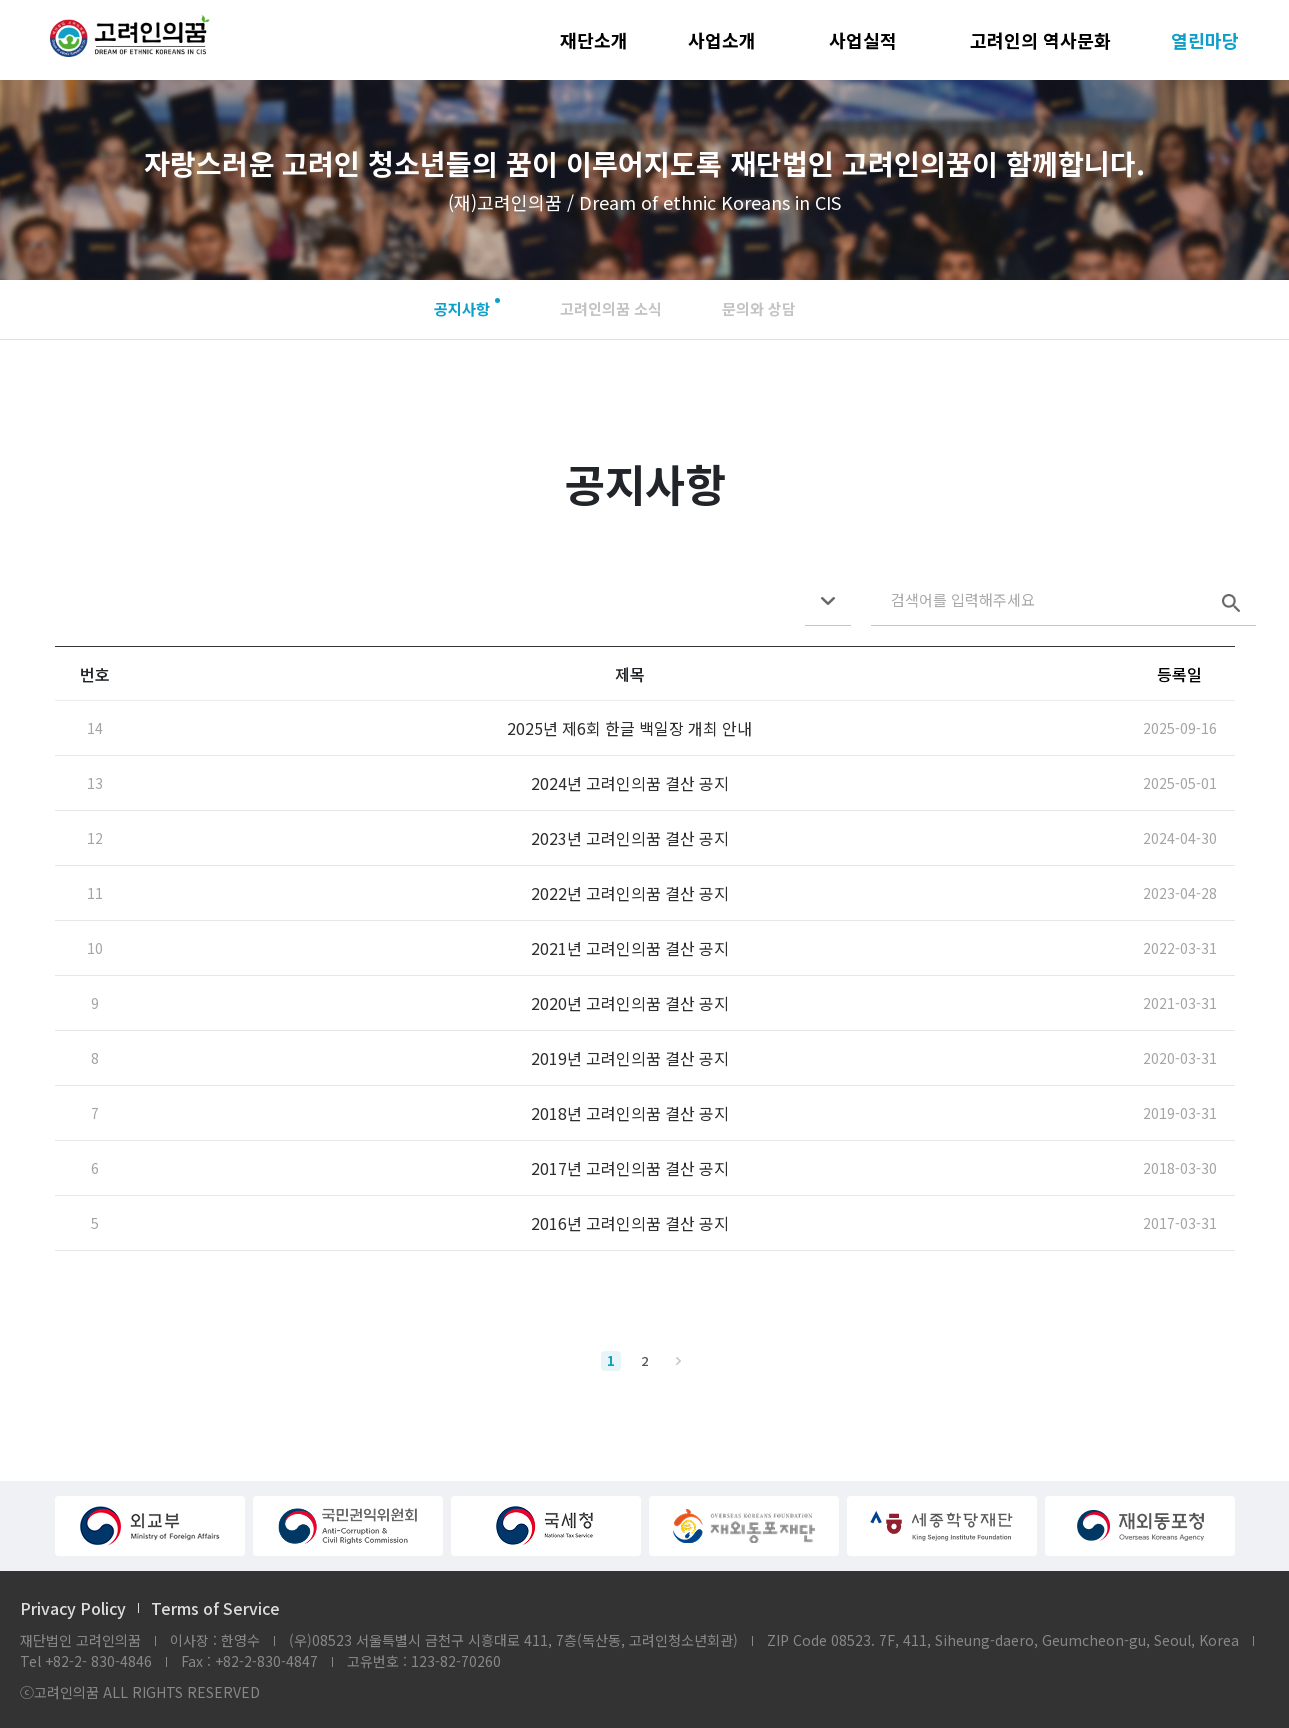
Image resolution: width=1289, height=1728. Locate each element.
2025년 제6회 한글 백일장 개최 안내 (629, 728)
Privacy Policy (73, 1608)
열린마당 (1205, 40)
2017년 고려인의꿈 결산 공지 (630, 1168)
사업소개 (722, 40)
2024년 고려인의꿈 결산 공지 (630, 783)
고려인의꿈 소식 (611, 308)
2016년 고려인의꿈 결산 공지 (630, 1223)
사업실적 (863, 40)
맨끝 (679, 1361)
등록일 (1179, 674)
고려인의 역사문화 (1040, 40)
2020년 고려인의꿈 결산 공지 (630, 1003)
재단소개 (594, 40)
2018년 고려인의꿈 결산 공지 (630, 1113)
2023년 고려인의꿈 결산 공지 (630, 838)
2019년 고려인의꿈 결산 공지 (630, 1058)
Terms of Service (215, 1608)
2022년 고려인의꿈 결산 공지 (630, 893)
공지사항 (462, 308)
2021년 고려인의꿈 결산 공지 (630, 948)
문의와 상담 (759, 308)
